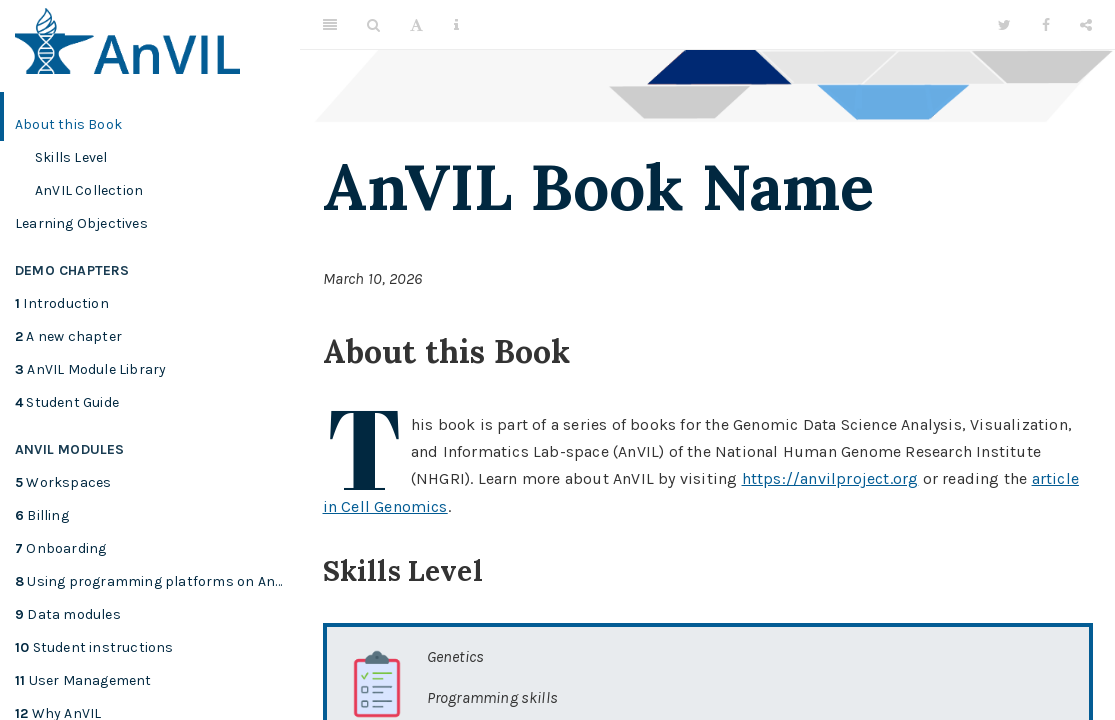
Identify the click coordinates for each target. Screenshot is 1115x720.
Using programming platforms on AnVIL (155, 581)
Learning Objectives (81, 223)
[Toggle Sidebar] (330, 25)
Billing (42, 515)
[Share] (1086, 25)
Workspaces (63, 482)
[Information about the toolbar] (456, 25)
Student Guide (67, 402)
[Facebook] (1046, 25)
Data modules (68, 614)
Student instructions (94, 647)
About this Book (68, 124)
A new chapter (68, 336)
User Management (83, 680)
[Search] (373, 25)
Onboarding (60, 548)
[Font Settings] (416, 25)
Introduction (62, 303)
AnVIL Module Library (90, 369)
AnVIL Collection (89, 190)
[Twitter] (1004, 25)
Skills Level (71, 157)
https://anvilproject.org (830, 478)
